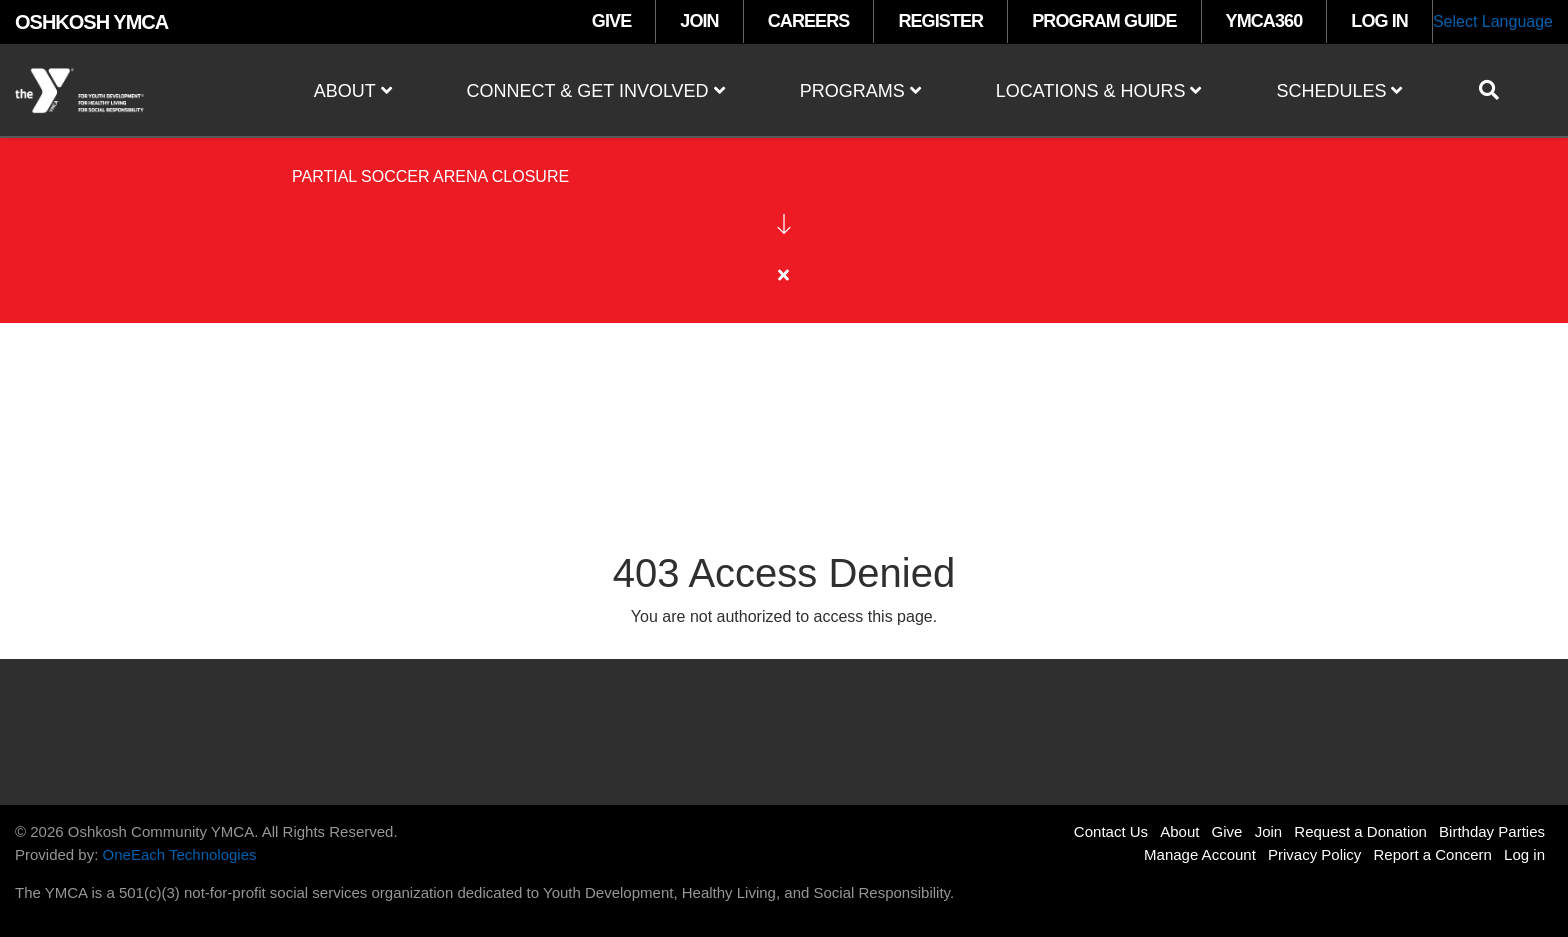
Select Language (1493, 21)
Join (1269, 831)
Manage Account (1200, 854)
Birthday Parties (1492, 831)
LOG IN (1379, 21)
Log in (1524, 854)
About (353, 91)
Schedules (1339, 91)
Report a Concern (1433, 854)
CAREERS (809, 21)
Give (1227, 831)
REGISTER (940, 21)
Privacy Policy (1314, 854)
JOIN (699, 21)
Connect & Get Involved (596, 91)
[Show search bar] (1497, 90)
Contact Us (1111, 831)
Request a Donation (1360, 831)
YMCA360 (1264, 21)
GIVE (611, 21)
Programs (860, 91)
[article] (784, 259)
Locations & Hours (1099, 91)
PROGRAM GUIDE (1104, 21)
